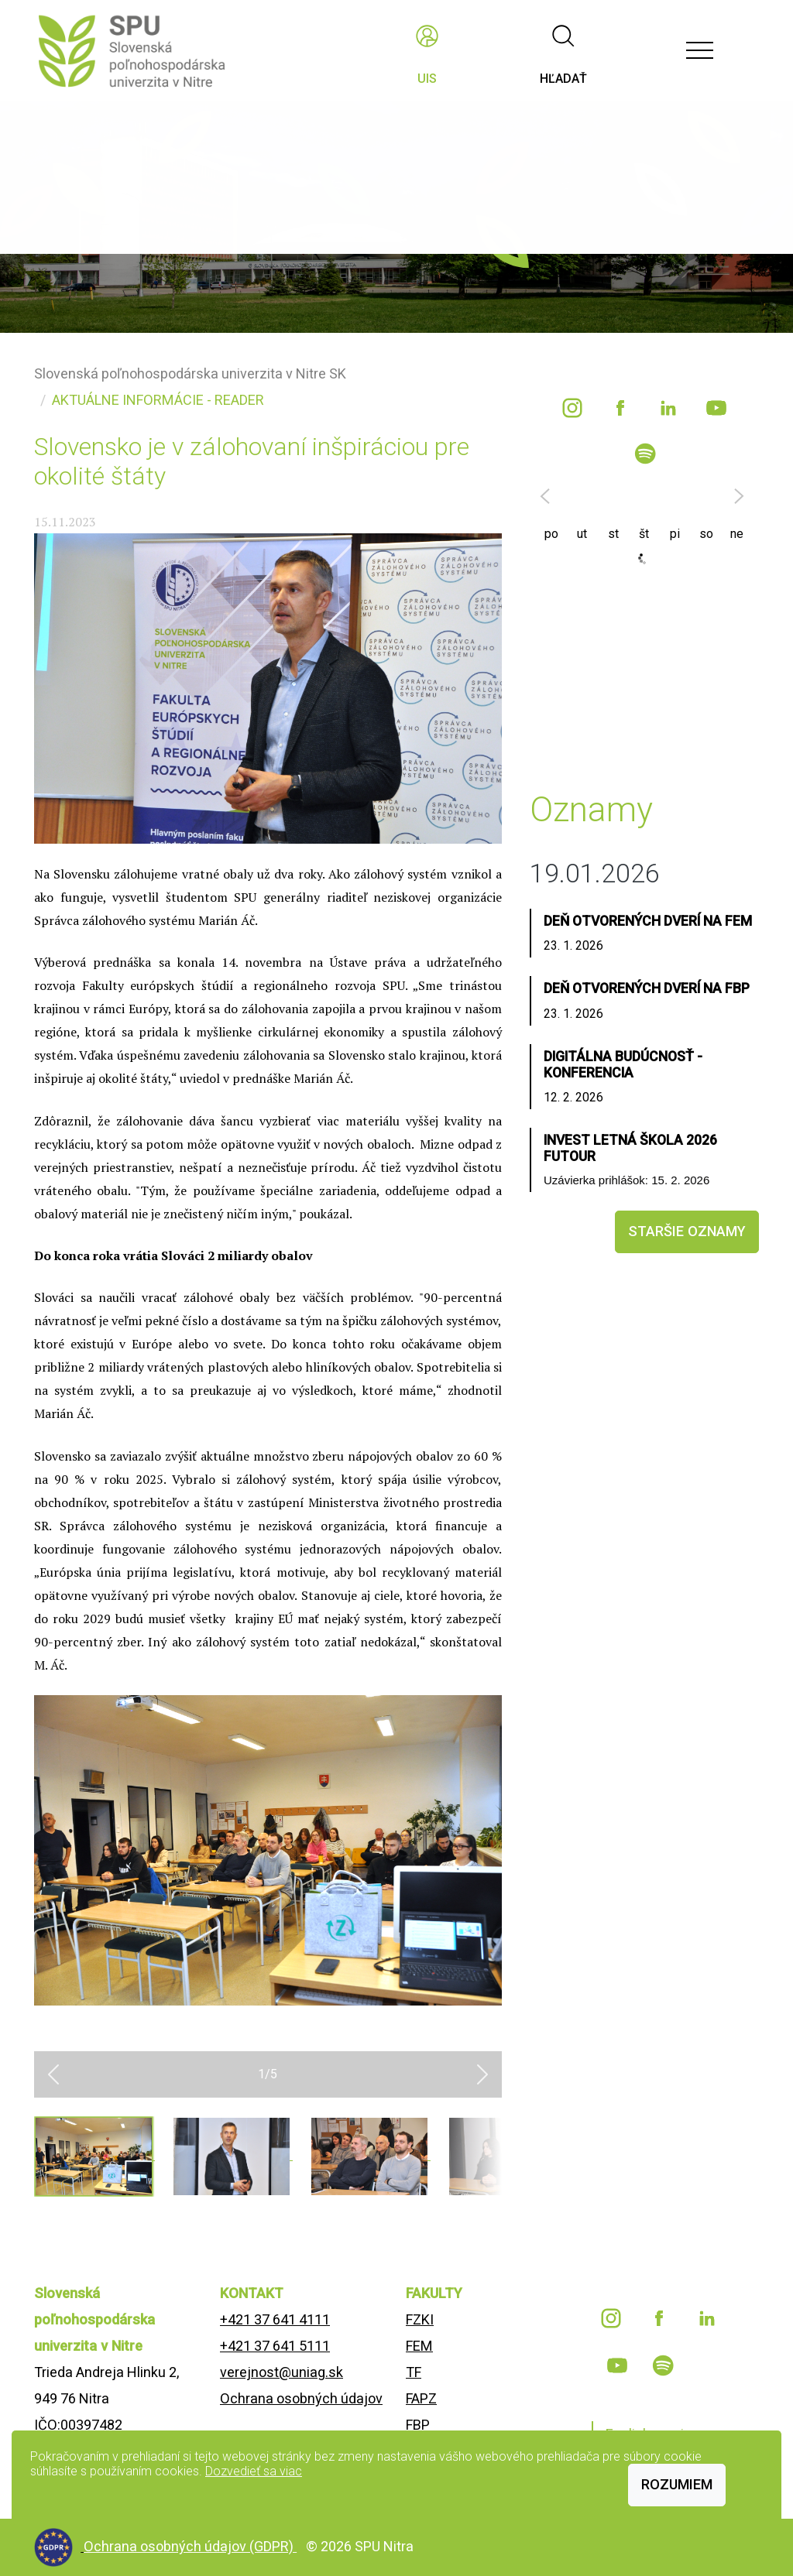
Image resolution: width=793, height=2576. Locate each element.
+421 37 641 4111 (275, 2319)
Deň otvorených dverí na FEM (648, 921)
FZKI (420, 2319)
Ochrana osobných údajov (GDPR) (190, 2546)
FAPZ (421, 2398)
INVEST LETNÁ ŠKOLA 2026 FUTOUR (630, 1148)
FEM (419, 2346)
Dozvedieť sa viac (253, 2471)
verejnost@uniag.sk (281, 2372)
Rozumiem (676, 2484)
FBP (418, 2425)
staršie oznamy (687, 1231)
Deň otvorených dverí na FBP (647, 988)
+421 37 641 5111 (275, 2346)
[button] (53, 2074)
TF (413, 2372)
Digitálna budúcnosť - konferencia (623, 1065)
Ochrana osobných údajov (301, 2398)
